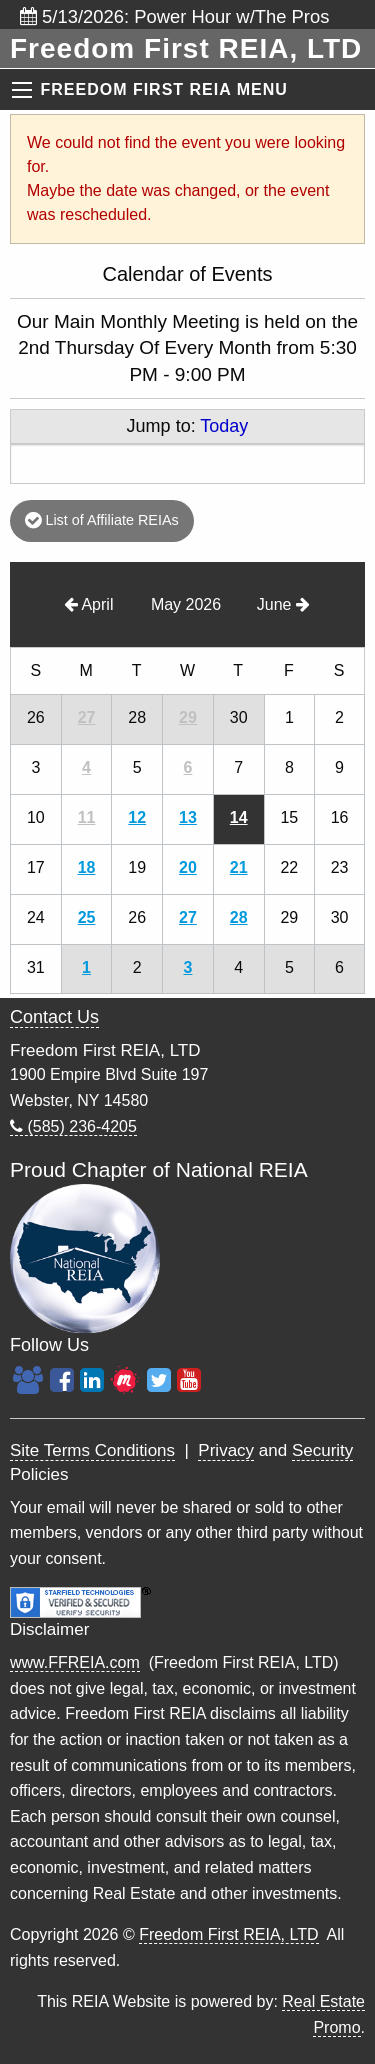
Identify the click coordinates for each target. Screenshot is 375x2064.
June (283, 604)
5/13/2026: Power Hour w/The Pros (174, 16)
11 (87, 817)
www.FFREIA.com (75, 1662)
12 (137, 817)
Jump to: (188, 426)
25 (87, 917)
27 (87, 717)
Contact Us (54, 1017)
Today (224, 426)
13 (188, 817)
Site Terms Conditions (92, 1450)
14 (239, 817)
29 (188, 717)
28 (239, 917)
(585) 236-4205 (73, 1126)
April (89, 604)
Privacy (226, 1450)
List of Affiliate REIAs (101, 520)
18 (87, 867)
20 (188, 867)
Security (322, 1450)
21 (239, 867)
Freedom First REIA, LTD (228, 1934)
